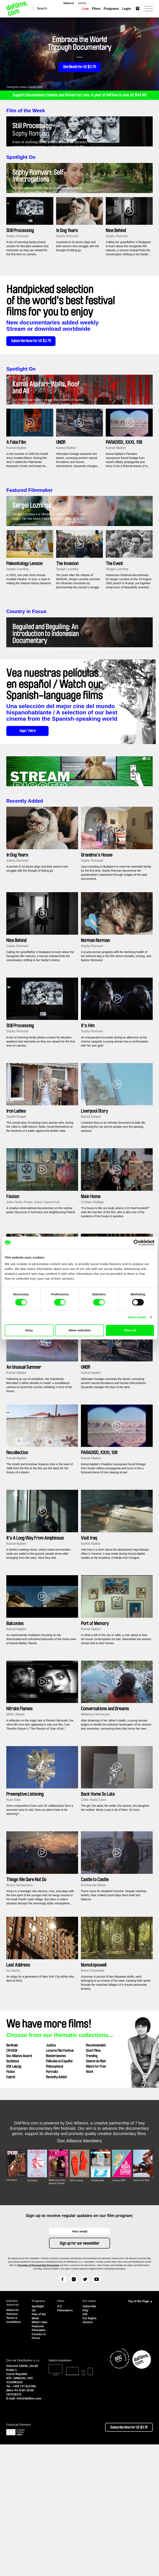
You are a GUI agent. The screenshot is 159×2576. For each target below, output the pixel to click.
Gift (85, 2444)
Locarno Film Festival (59, 2181)
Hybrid (10, 2208)
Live (85, 8)
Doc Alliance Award (19, 2187)
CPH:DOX (11, 2181)
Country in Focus (26, 698)
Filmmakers (65, 2440)
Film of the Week (25, 110)
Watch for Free (96, 2197)
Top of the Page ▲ (140, 2432)
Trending (91, 2187)
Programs (111, 8)
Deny (29, 1330)
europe (82, 3)
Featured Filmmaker (29, 555)
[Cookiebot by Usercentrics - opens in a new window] (136, 1243)
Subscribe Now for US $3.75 (35, 384)
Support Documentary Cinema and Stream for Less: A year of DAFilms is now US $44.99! (80, 95)
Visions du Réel (96, 2192)
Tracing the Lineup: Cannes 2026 (24, 87)
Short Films (93, 2181)
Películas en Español (59, 2192)
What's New (37, 2453)
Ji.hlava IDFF (119, 2311)
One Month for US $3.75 (79, 67)
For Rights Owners (90, 2449)
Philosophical (54, 2197)
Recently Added (24, 931)
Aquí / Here (27, 840)
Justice (51, 2176)
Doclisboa (12, 2192)
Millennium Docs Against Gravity (57, 2312)
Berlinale (12, 2176)
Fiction (10, 2202)
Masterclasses (56, 2187)
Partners (12, 2444)
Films (96, 8)
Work (89, 2202)
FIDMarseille (98, 2311)
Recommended (96, 2176)
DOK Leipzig (13, 2197)
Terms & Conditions (14, 2449)
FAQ (86, 2440)
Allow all (130, 1330)
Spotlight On (21, 178)
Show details (137, 1317)
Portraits (52, 2202)
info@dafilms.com (29, 2530)
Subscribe (90, 2437)
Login (126, 8)
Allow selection (79, 1330)
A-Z (59, 2437)
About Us (13, 2440)
